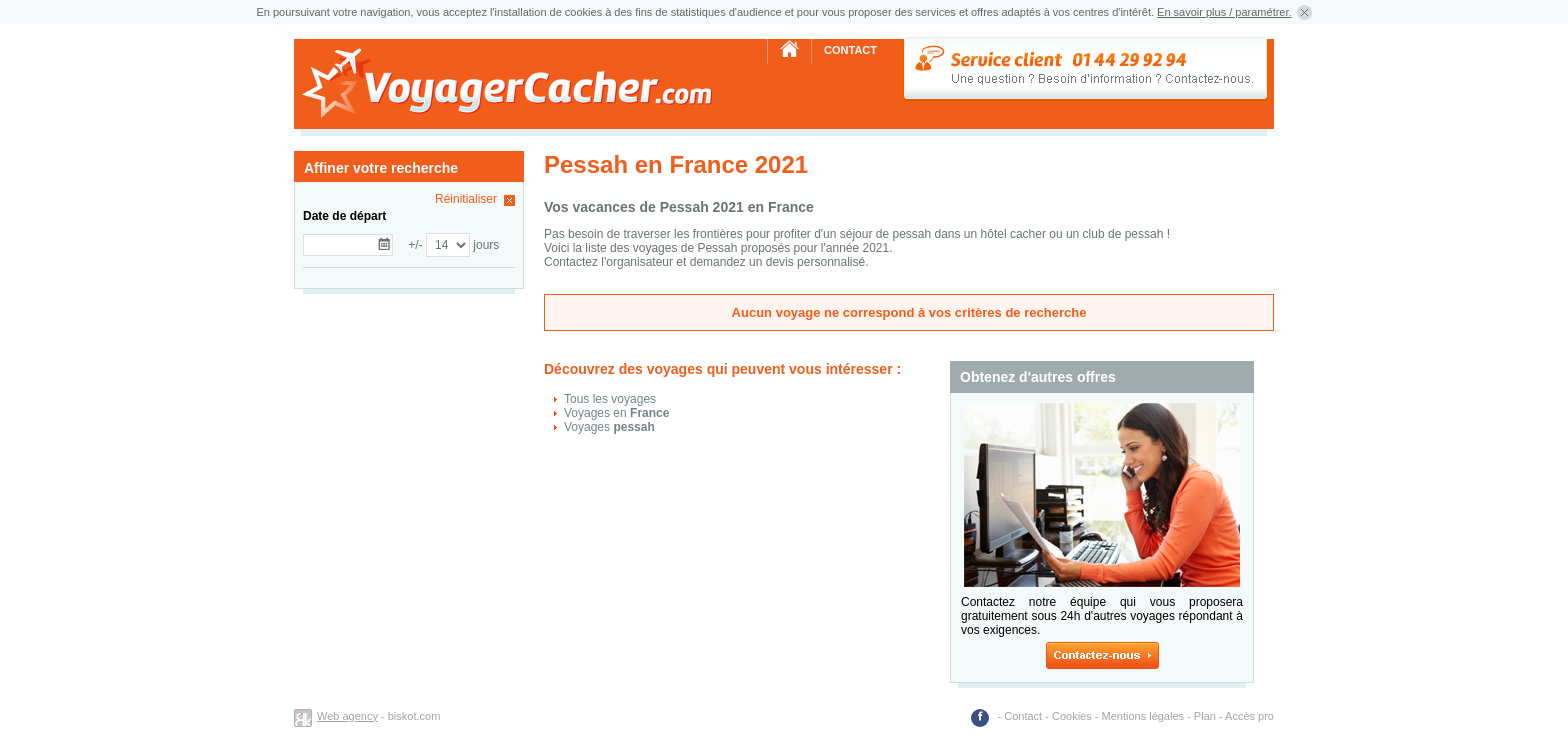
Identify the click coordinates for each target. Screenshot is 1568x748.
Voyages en (616, 413)
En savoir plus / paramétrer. (1224, 12)
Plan (1205, 716)
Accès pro (1249, 716)
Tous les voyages (610, 399)
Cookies (1072, 716)
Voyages (609, 427)
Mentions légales (1143, 716)
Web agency (347, 716)
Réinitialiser (466, 199)
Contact (850, 50)
